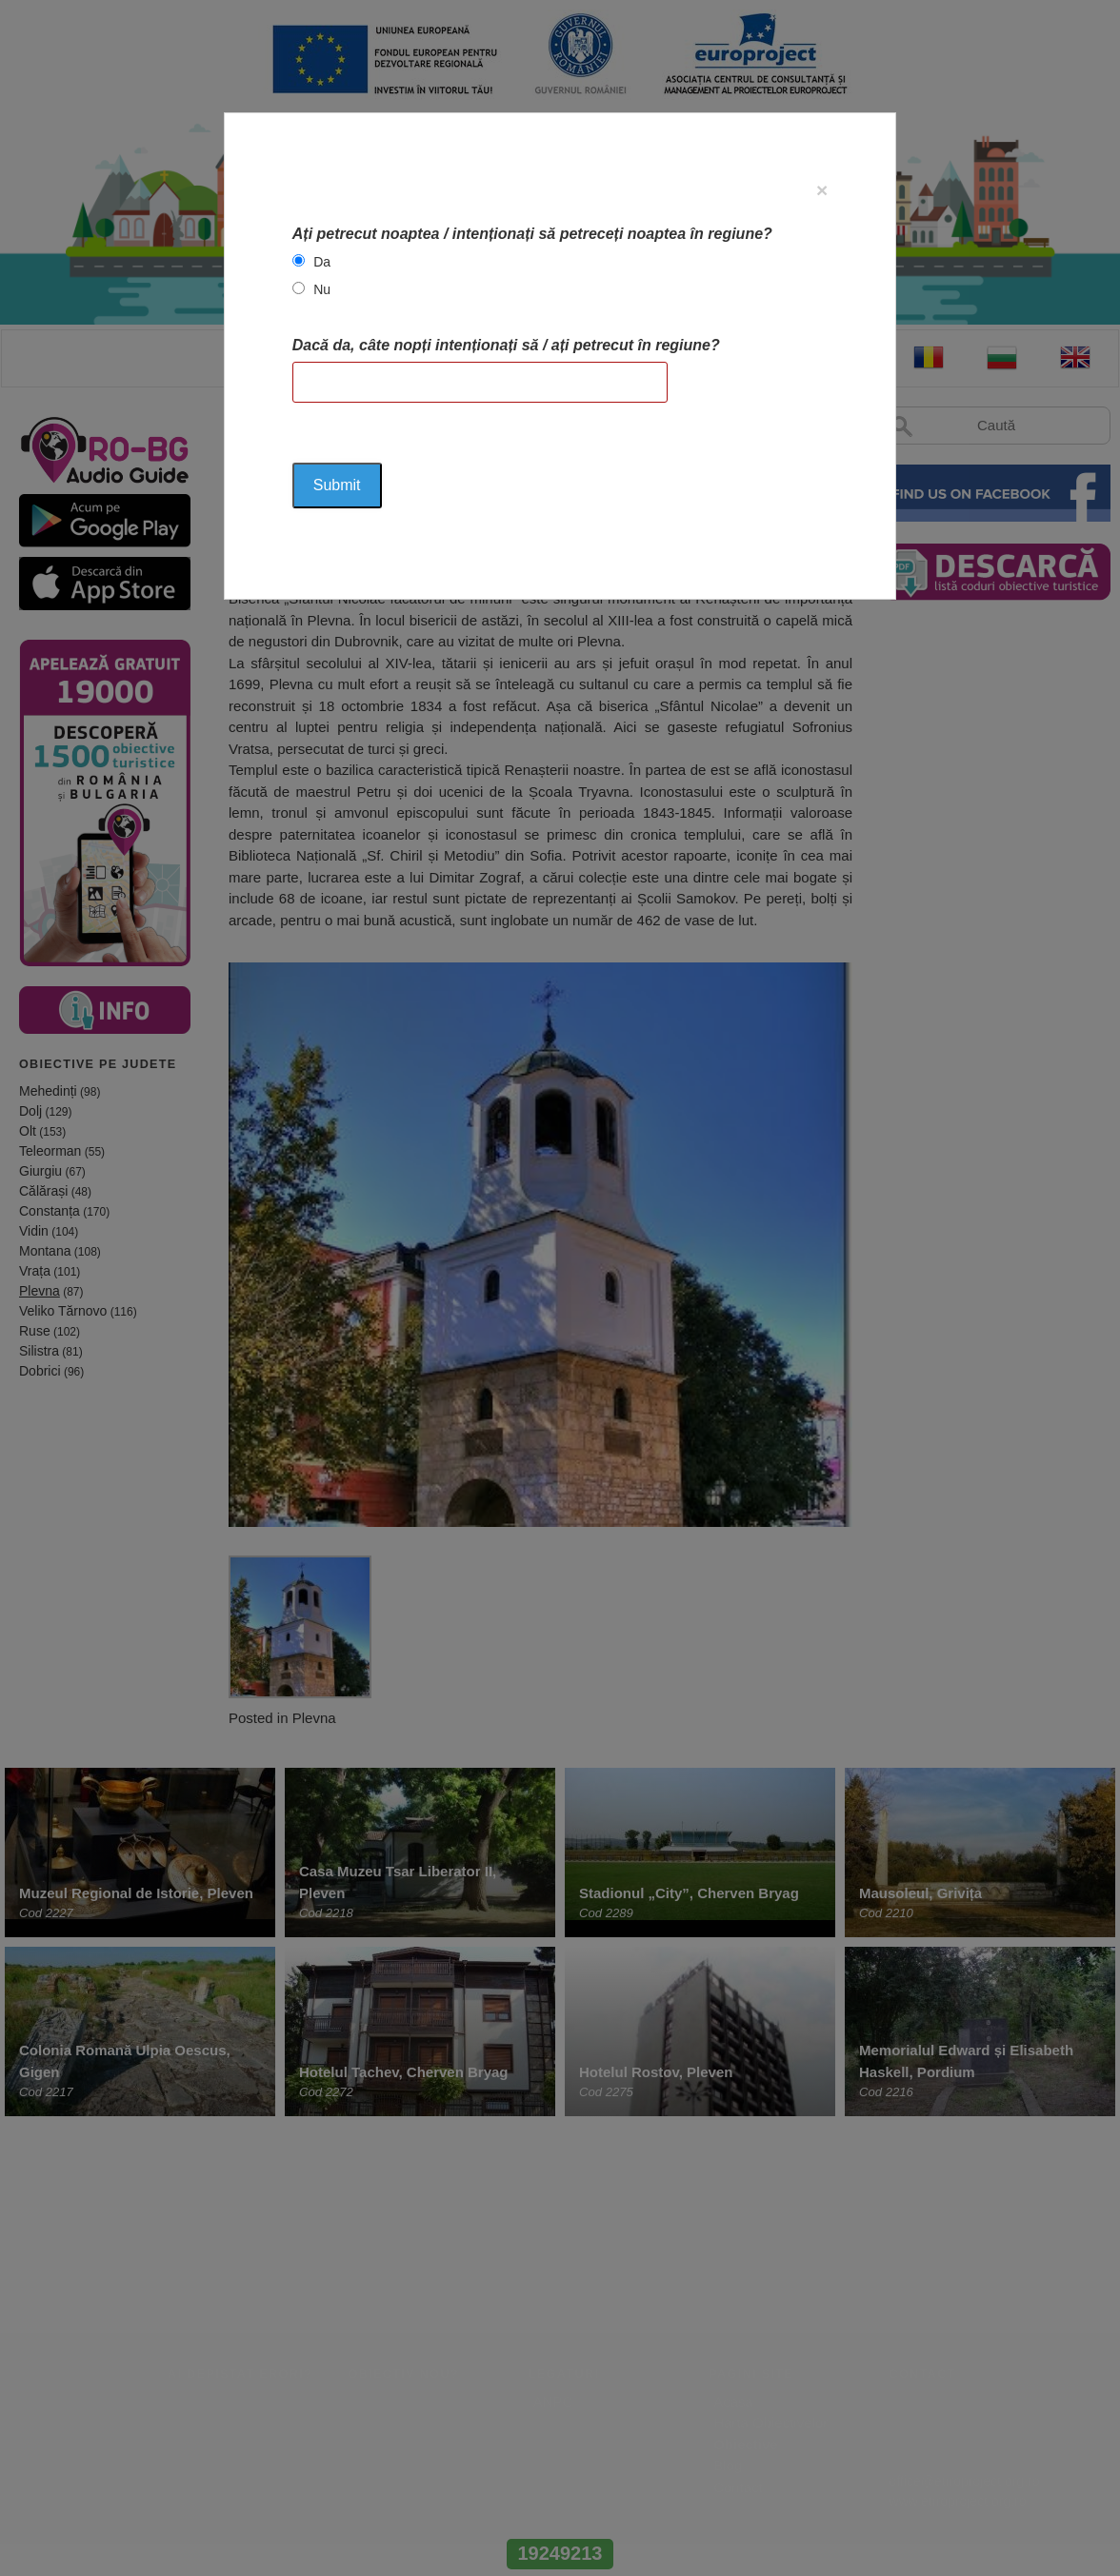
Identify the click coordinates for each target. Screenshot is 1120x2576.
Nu (321, 289)
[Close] (822, 190)
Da (321, 261)
